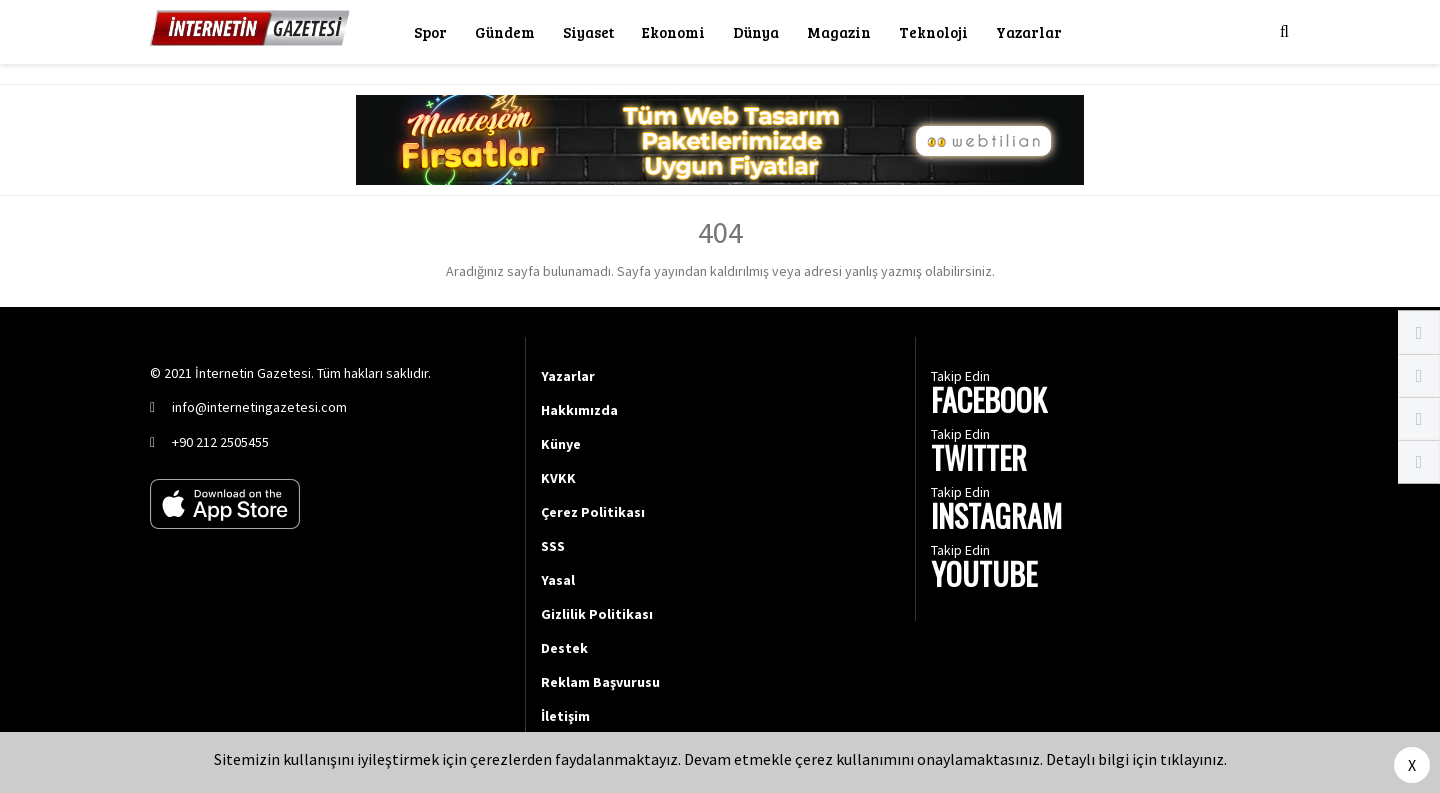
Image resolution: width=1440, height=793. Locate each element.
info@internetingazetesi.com (259, 407)
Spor (430, 32)
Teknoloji (933, 32)
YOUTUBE (984, 576)
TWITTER (979, 460)
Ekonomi (673, 32)
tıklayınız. (1193, 759)
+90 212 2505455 (220, 442)
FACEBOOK (989, 402)
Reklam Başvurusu (600, 682)
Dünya (756, 32)
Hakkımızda (579, 410)
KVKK (558, 478)
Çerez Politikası (593, 512)
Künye (561, 444)
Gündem (505, 32)
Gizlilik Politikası (597, 614)
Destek (564, 648)
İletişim (565, 716)
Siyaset (588, 32)
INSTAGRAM (996, 518)
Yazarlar (1029, 32)
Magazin (839, 32)
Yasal (558, 580)
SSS (553, 546)
